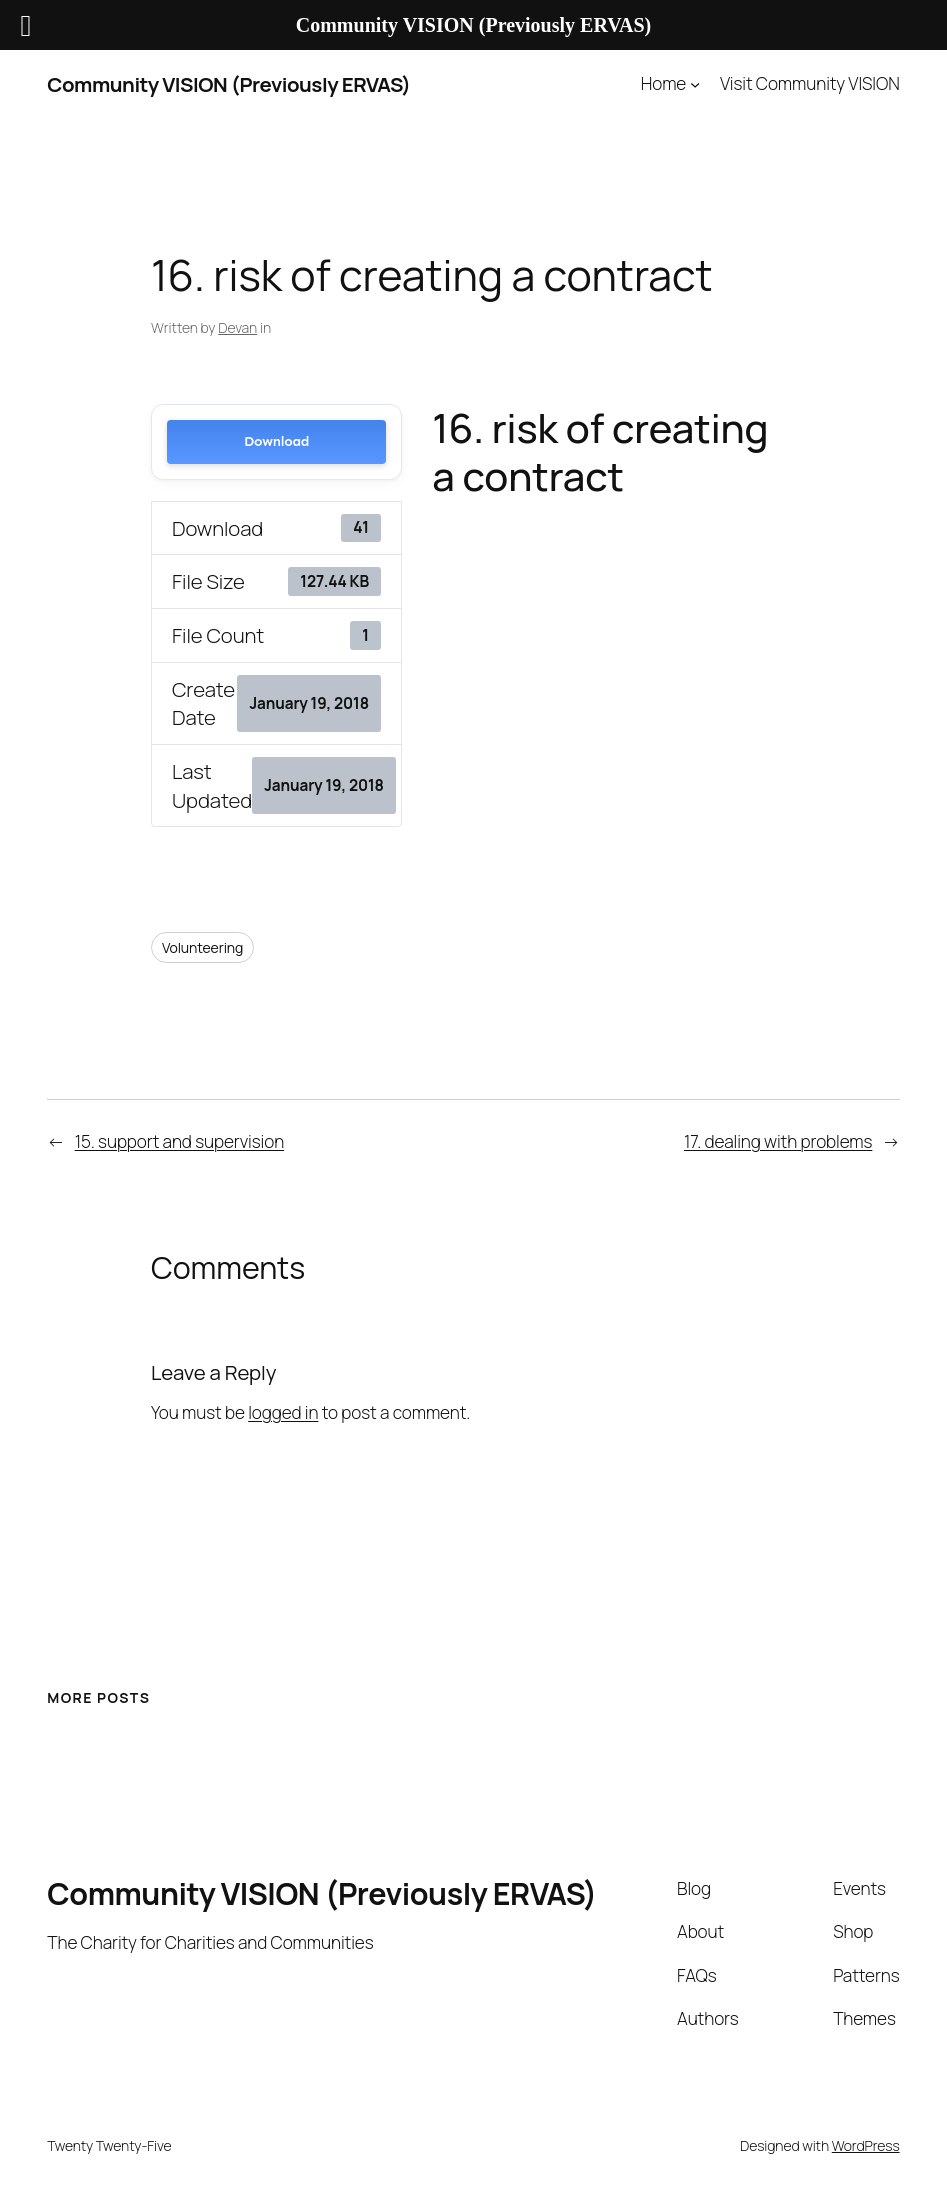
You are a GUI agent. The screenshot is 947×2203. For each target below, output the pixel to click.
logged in (283, 1412)
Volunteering (202, 947)
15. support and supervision (179, 1141)
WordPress (866, 2145)
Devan (237, 327)
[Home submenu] (695, 84)
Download (276, 441)
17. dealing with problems (778, 1141)
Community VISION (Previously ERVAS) (228, 84)
